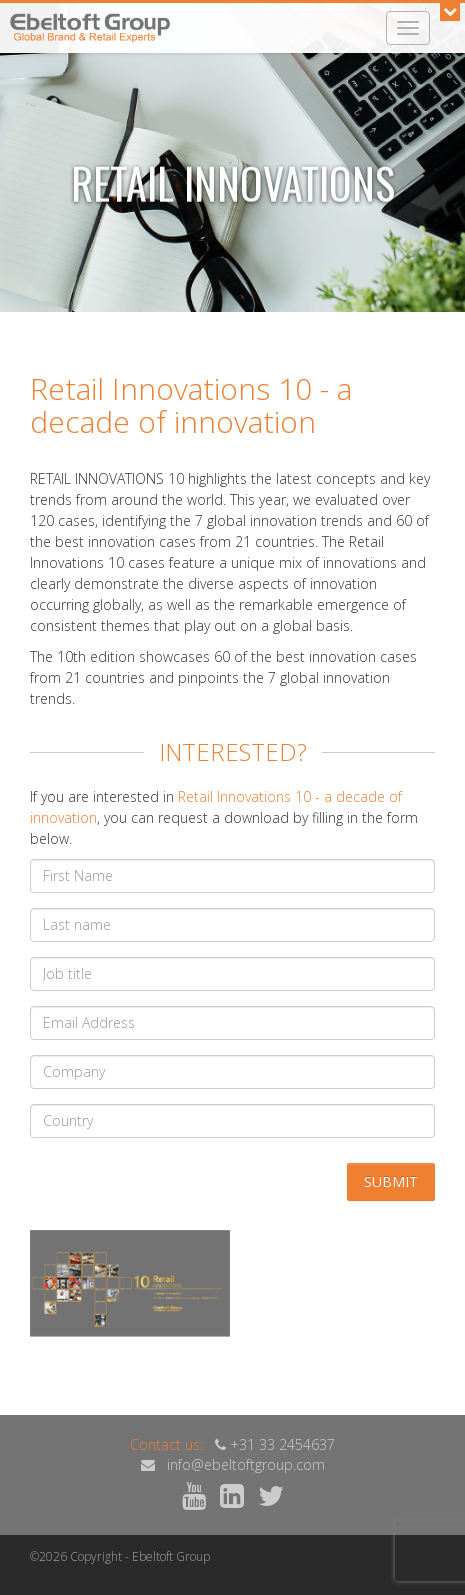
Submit (391, 1181)
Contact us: (166, 1444)
